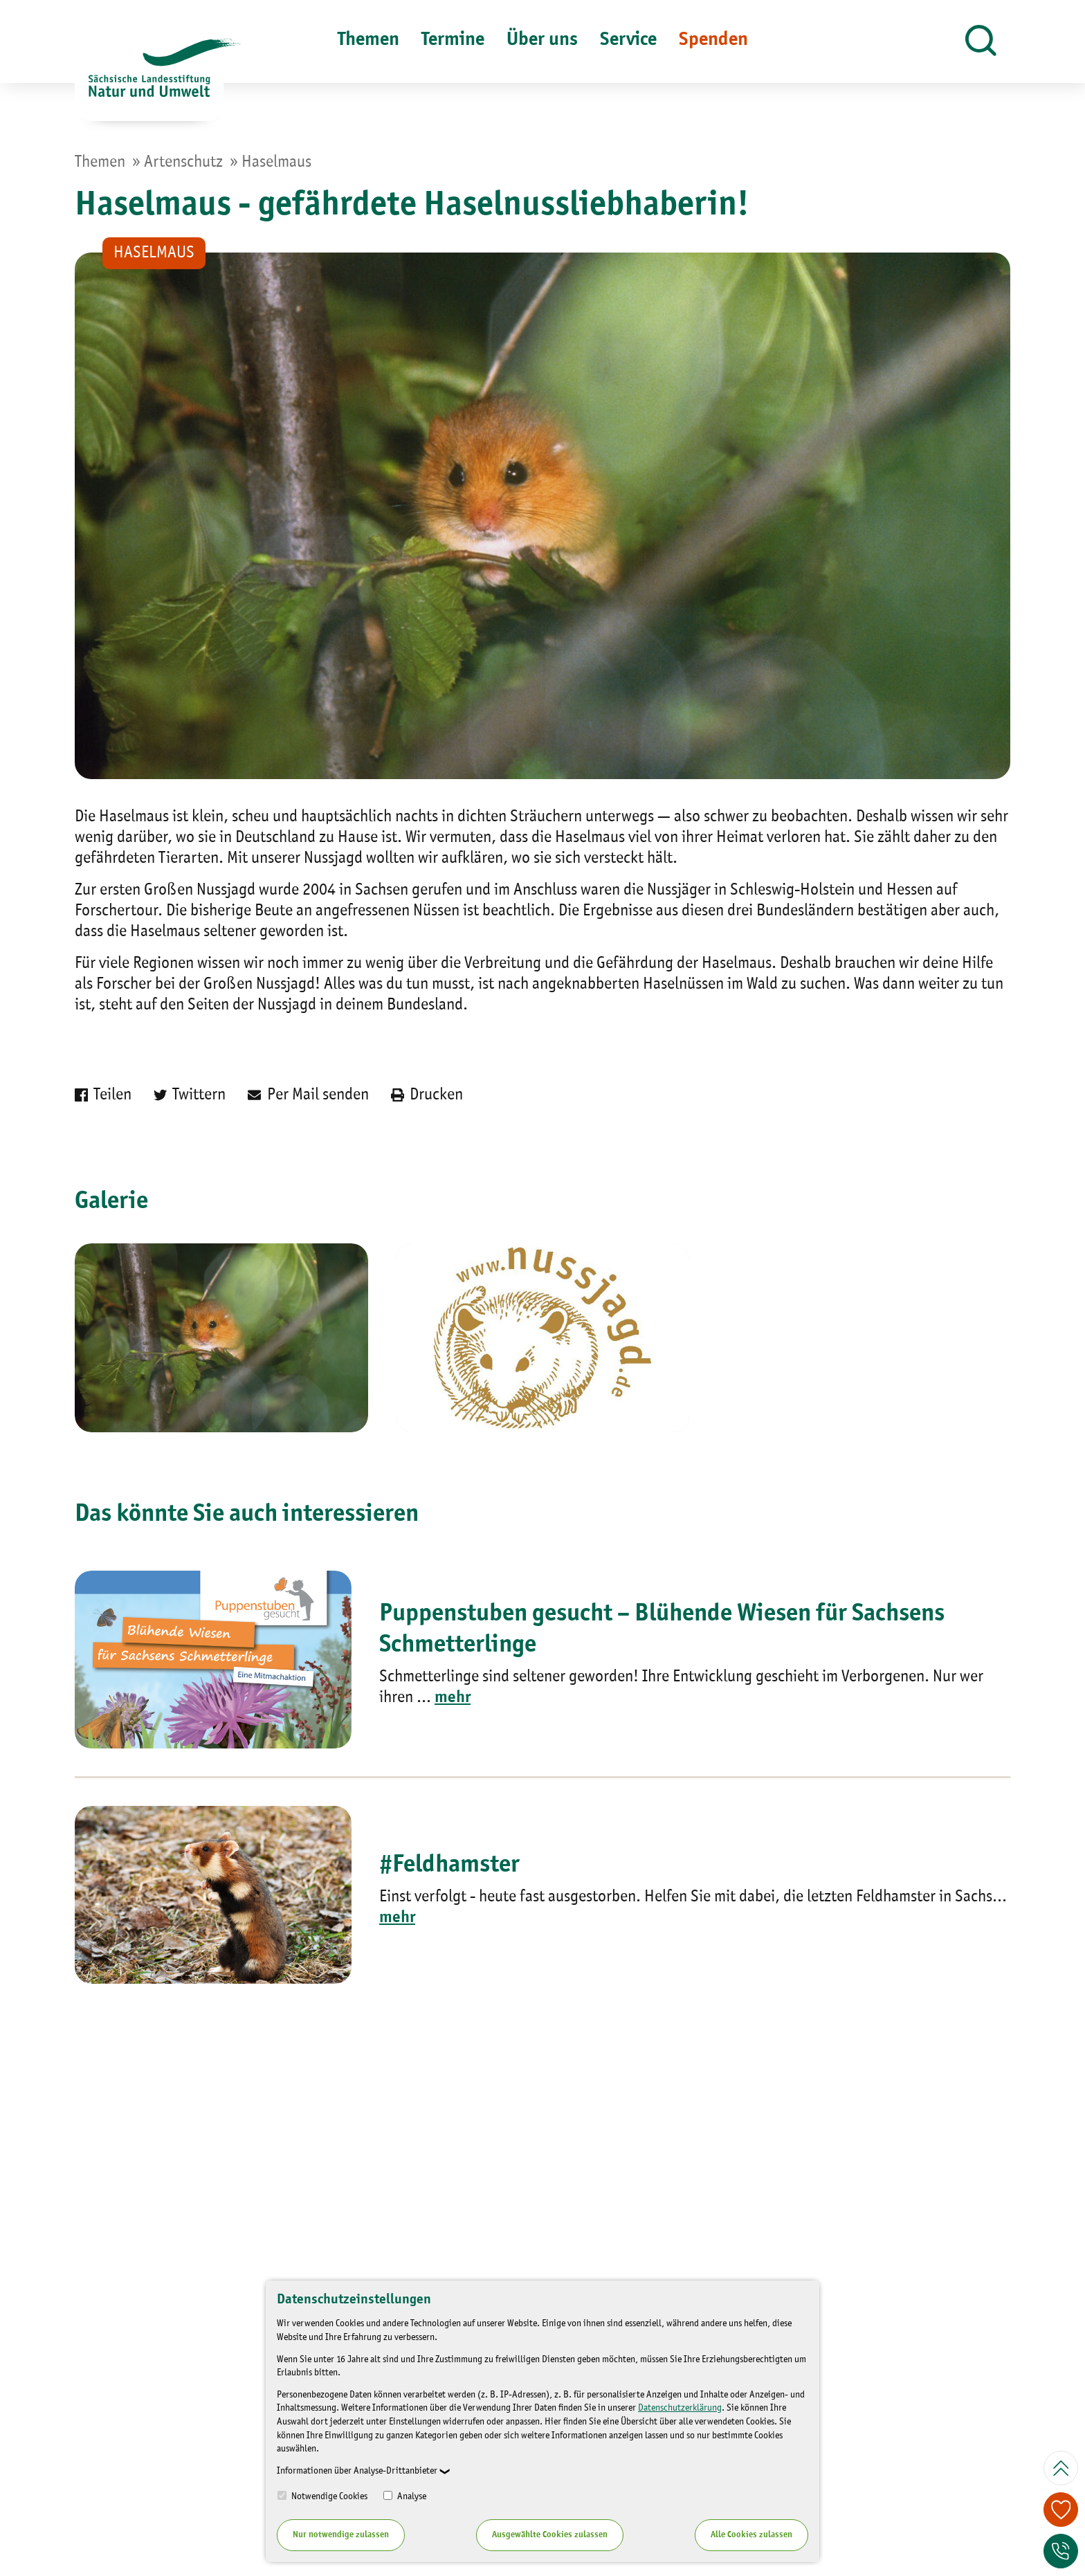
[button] (980, 41)
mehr (453, 1698)
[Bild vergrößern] (221, 1337)
